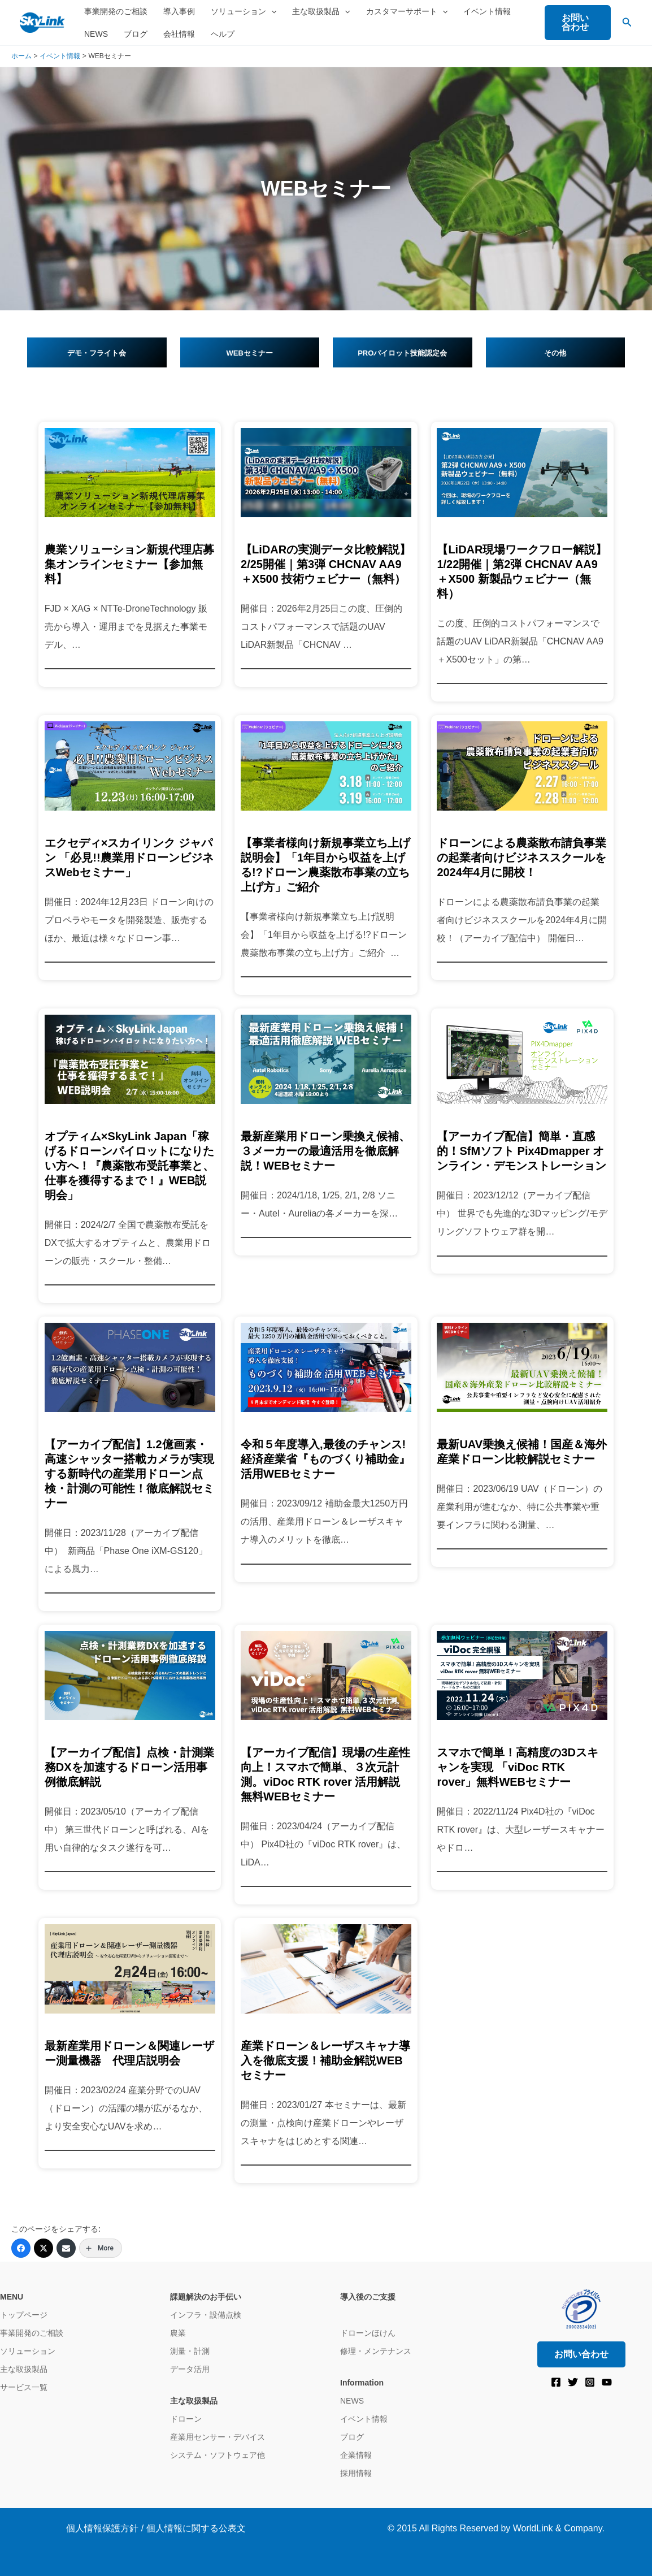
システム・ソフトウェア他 (217, 2455)
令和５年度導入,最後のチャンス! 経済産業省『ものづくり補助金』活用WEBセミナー (325, 1459)
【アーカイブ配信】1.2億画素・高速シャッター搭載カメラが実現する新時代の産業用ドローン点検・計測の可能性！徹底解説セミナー (129, 1473)
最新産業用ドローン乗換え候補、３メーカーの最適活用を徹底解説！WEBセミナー (325, 1151)
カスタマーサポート (406, 11)
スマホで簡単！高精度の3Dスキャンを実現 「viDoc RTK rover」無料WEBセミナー (517, 1767)
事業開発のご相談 (115, 11)
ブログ (135, 33)
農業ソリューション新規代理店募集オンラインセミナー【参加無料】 (129, 564)
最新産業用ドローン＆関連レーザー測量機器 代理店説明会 (129, 2053)
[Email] (66, 2248)
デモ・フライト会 (96, 353)
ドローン (186, 2418)
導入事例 (179, 11)
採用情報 (356, 2473)
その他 (555, 353)
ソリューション (243, 11)
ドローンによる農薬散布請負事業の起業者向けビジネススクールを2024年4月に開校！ (521, 857)
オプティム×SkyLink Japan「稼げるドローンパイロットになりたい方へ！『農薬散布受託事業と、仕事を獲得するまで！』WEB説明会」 (129, 1165)
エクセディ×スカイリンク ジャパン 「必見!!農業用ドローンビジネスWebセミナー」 (129, 857)
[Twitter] (43, 2248)
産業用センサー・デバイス (217, 2436)
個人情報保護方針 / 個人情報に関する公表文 (155, 2528)
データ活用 (190, 2369)
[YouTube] (607, 2382)
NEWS (96, 33)
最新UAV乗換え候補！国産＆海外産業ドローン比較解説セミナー (522, 1451)
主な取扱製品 (321, 11)
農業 (178, 2332)
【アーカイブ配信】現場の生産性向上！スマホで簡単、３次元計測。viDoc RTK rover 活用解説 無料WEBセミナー (325, 1774)
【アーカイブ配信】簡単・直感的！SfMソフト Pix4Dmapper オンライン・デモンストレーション (521, 1151)
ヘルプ (222, 33)
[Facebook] (21, 2248)
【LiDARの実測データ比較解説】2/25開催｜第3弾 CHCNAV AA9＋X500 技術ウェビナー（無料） (326, 564)
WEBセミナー (250, 353)
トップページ (23, 2314)
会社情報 (179, 33)
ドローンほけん (367, 2332)
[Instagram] (590, 2382)
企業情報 (356, 2455)
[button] (271, 11)
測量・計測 (190, 2351)
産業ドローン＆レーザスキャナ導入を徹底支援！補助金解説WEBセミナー (325, 2060)
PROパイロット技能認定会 (402, 353)
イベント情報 (487, 11)
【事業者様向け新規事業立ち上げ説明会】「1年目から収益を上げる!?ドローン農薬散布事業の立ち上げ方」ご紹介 (325, 865)
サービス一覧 (23, 2387)
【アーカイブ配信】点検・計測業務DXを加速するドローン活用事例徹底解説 (129, 1767)
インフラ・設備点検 (205, 2314)
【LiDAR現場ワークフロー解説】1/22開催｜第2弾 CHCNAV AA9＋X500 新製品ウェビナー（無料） (522, 571)
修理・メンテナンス (375, 2351)
